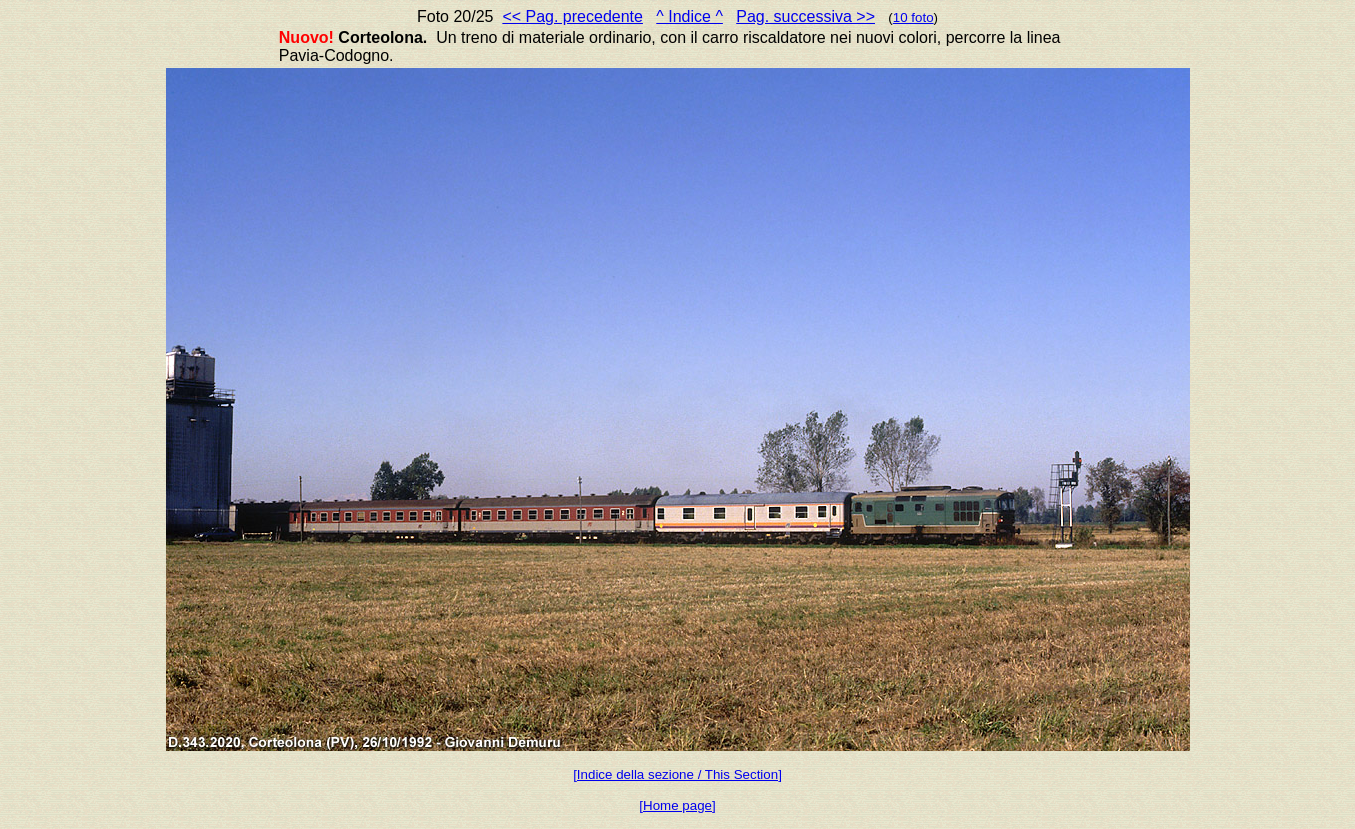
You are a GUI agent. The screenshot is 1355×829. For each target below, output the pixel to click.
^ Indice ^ (689, 16)
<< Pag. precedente (572, 16)
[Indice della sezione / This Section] (677, 774)
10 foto (913, 17)
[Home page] (677, 805)
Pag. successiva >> (805, 16)
